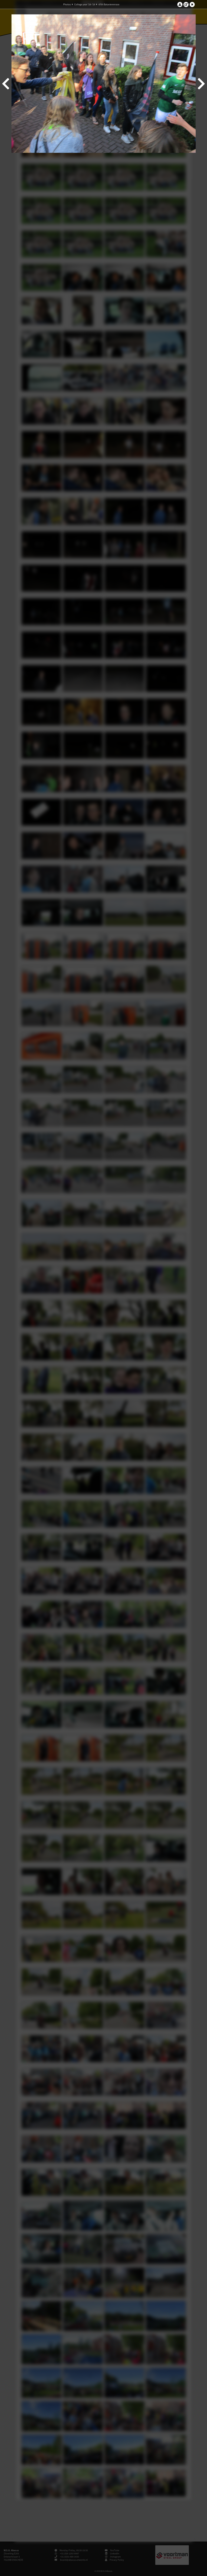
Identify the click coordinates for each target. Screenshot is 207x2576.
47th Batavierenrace (108, 4)
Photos (67, 4)
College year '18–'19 (84, 4)
